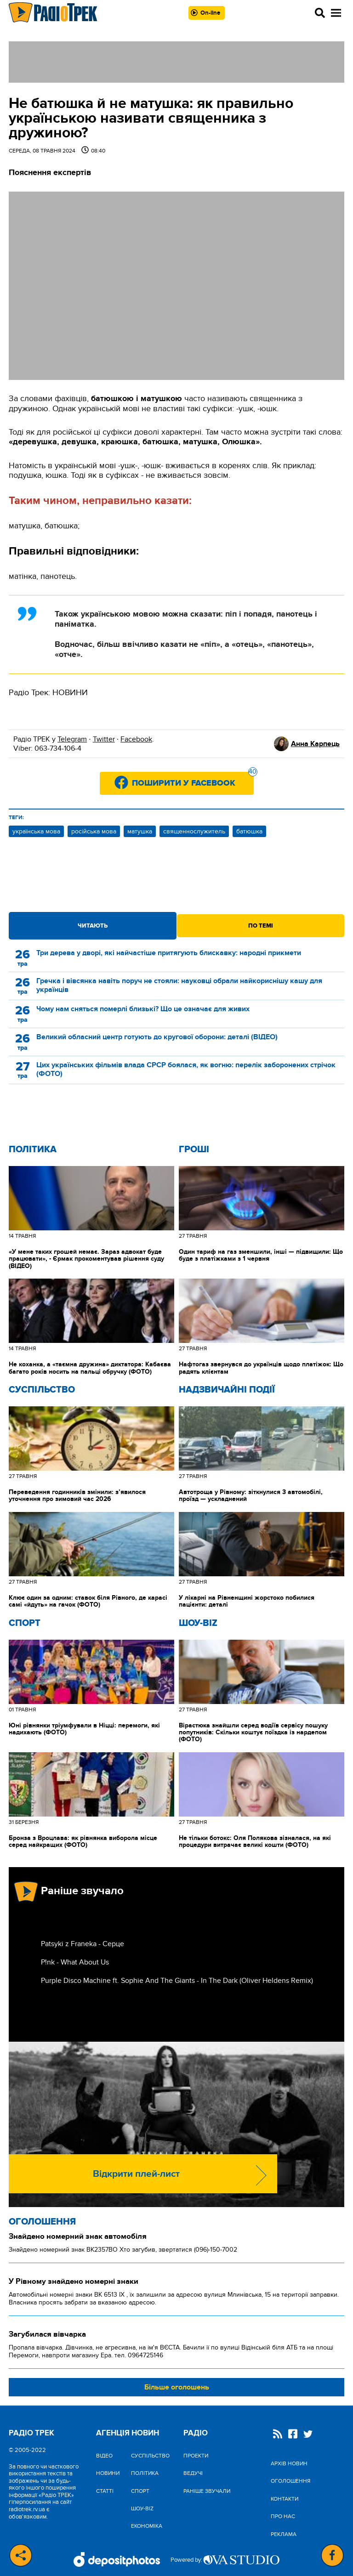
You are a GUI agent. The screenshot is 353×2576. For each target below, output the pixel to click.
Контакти (284, 2499)
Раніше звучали (206, 2491)
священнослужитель (194, 831)
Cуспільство (42, 1389)
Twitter (104, 739)
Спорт (24, 1623)
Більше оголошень (176, 2387)
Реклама (283, 2534)
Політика (33, 1149)
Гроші (194, 1149)
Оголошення (42, 2221)
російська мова (93, 831)
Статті (105, 2491)
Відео (104, 2455)
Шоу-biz (198, 1623)
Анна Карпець (315, 743)
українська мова (36, 831)
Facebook (136, 739)
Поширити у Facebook (193, 780)
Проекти (195, 2455)
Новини (108, 2473)
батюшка (249, 831)
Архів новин (289, 2463)
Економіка (146, 2526)
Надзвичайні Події (227, 1389)
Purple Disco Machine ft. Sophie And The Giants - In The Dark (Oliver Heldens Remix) (177, 1980)
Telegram (72, 739)
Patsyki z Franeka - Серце (82, 1943)
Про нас (283, 2516)
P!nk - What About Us (75, 1962)
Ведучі (193, 2473)
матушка (139, 831)
